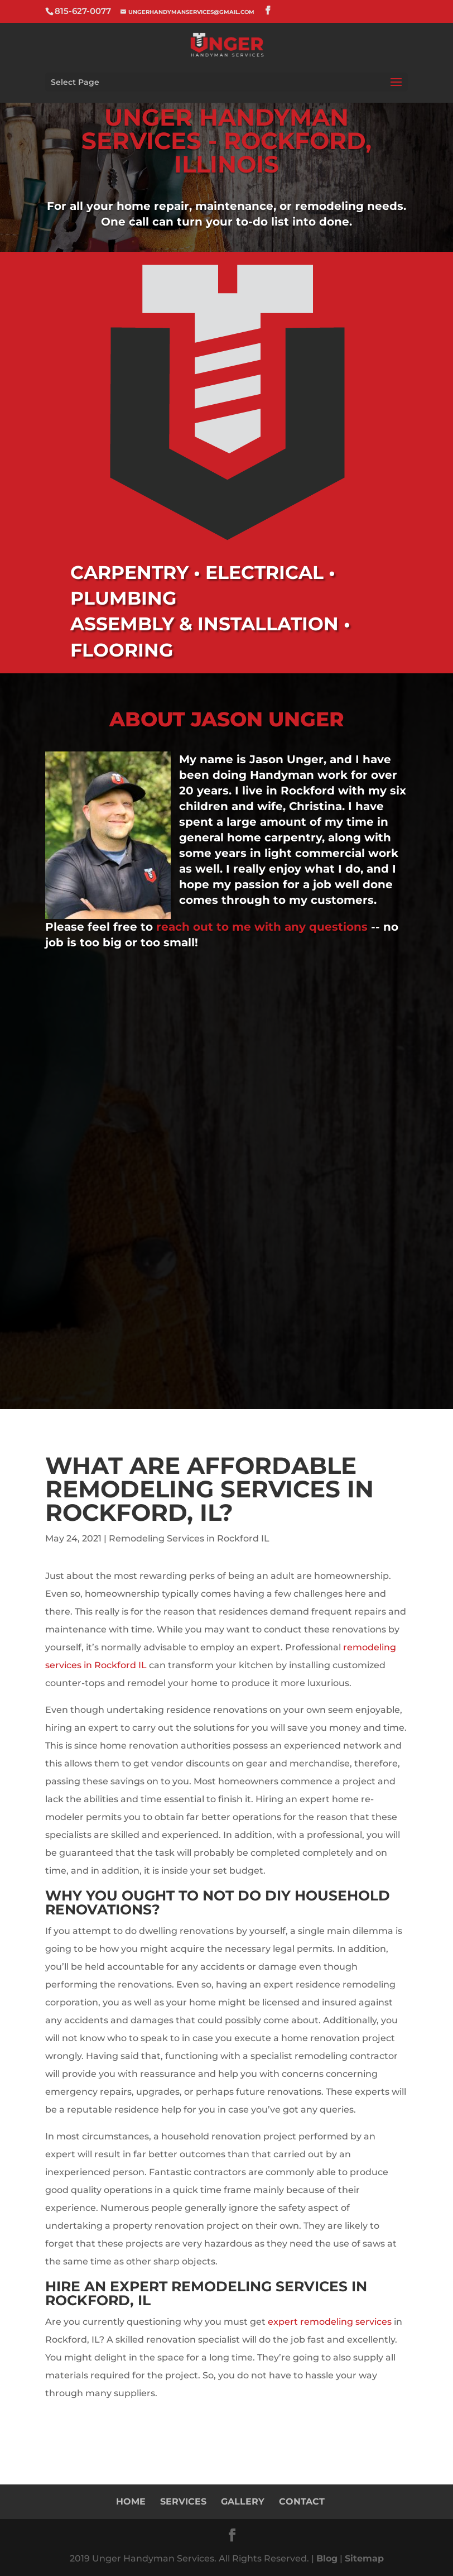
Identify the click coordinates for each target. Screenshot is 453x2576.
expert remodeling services (330, 2321)
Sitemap (364, 2558)
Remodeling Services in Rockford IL (189, 1538)
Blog (327, 2558)
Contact (302, 2501)
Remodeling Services (259, 2286)
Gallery (242, 2501)
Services (183, 2501)
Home (131, 2501)
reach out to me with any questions (263, 926)
